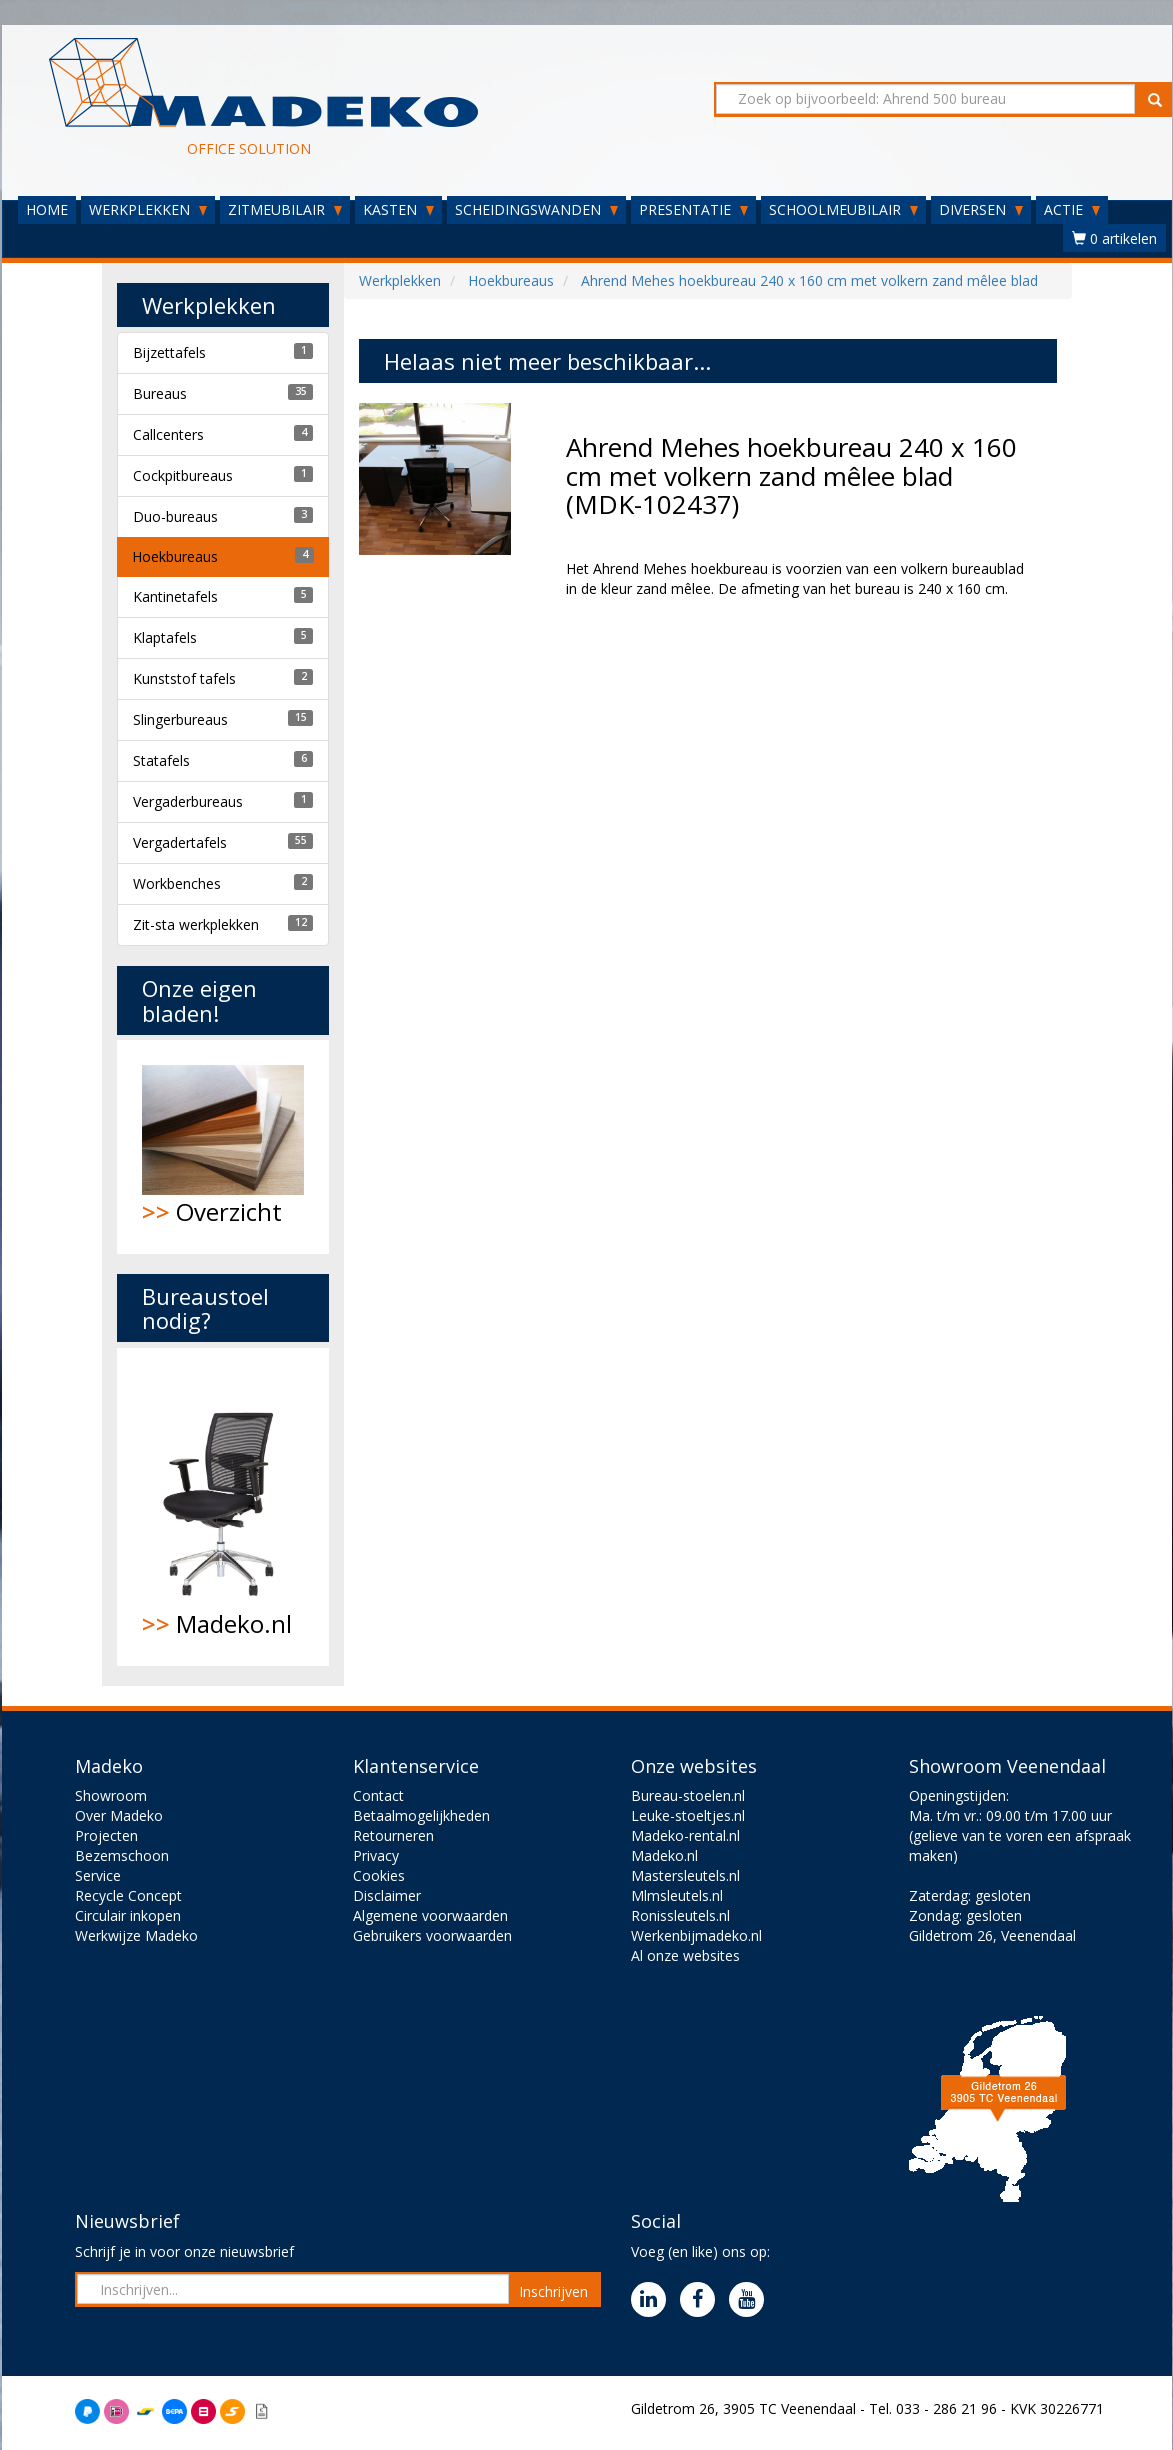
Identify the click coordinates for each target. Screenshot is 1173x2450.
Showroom (111, 1795)
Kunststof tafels (184, 678)
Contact (378, 1795)
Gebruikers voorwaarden (432, 1935)
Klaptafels (165, 637)
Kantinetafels (175, 596)
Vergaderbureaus (188, 801)
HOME (47, 209)
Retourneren (393, 1835)
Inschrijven (553, 2291)
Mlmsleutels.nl (677, 1895)
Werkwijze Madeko (136, 1935)
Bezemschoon (122, 1855)
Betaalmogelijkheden (421, 1815)
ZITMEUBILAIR (285, 209)
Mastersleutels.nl (685, 1875)
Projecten (106, 1835)
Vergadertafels (180, 842)
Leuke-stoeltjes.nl (688, 1815)
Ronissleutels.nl (680, 1915)
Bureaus (160, 393)
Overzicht (223, 1146)
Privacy (376, 1855)
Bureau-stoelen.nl (688, 1795)
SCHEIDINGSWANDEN (536, 209)
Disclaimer (387, 1895)
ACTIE (1072, 209)
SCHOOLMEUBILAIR (843, 209)
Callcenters (168, 434)
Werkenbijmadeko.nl (696, 1935)
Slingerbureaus (180, 719)
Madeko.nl (223, 1507)
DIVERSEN (981, 209)
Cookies (379, 1875)
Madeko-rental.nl (685, 1835)
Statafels (161, 760)
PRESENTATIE (693, 209)
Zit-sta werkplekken (196, 924)
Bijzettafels (169, 352)
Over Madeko (119, 1815)
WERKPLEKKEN (148, 209)
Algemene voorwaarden (430, 1915)
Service (98, 1875)
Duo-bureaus (175, 516)
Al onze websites (685, 1955)
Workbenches (177, 883)
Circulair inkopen (128, 1915)
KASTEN (398, 209)
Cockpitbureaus (183, 475)
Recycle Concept (128, 1895)
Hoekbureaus (175, 556)
